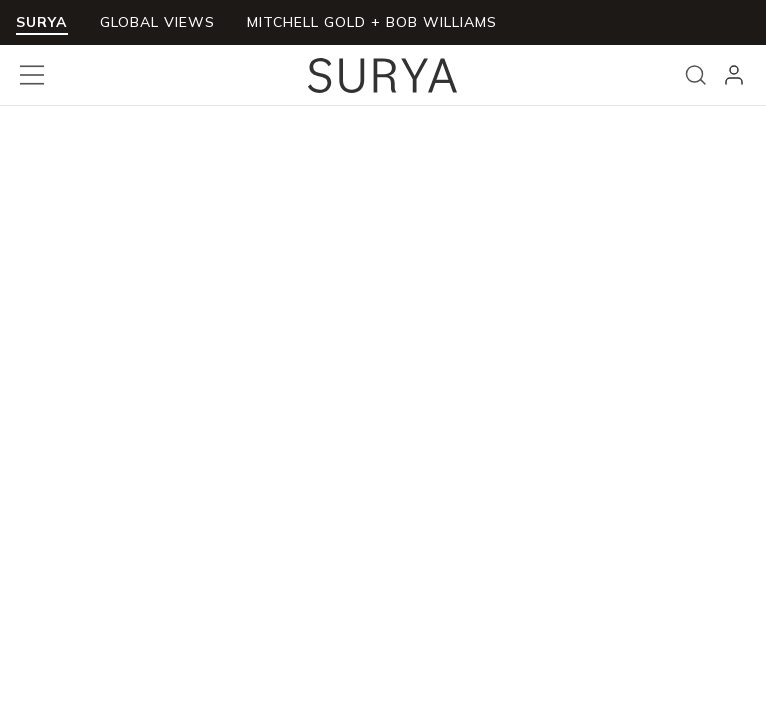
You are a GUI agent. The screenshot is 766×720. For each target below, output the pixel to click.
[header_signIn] (734, 75)
